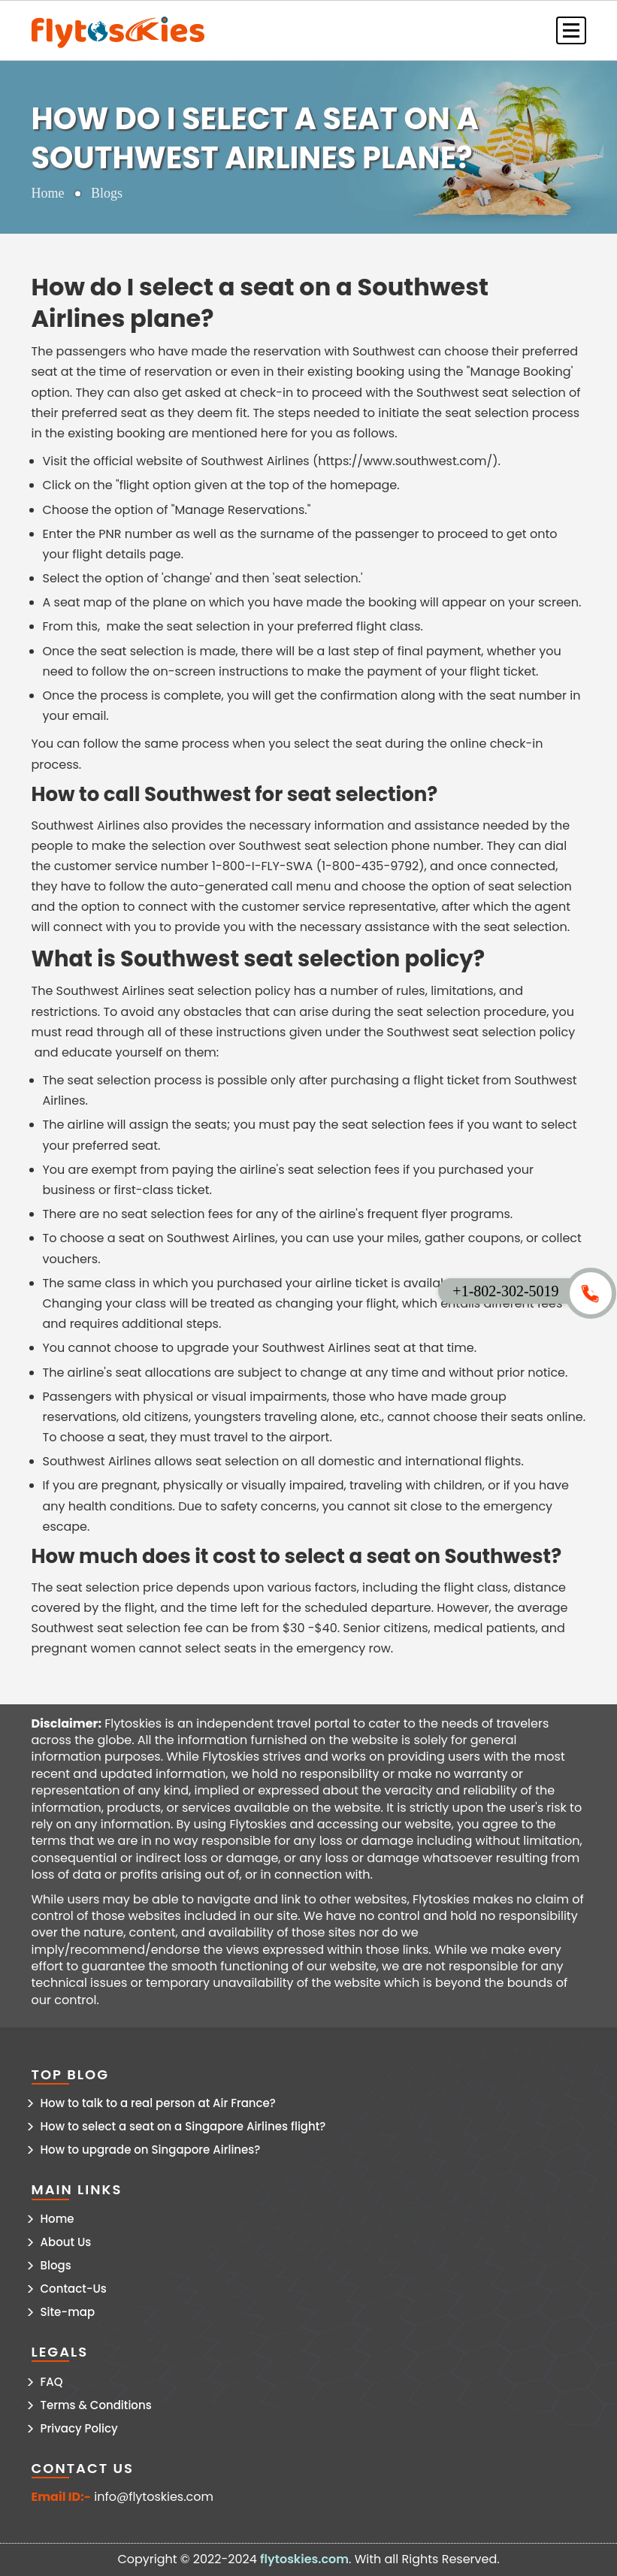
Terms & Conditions (96, 2405)
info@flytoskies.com (153, 2497)
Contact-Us (74, 2288)
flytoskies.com (304, 2559)
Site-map (68, 2312)
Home (48, 193)
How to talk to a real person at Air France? (158, 2103)
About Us (66, 2242)
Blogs (56, 2265)
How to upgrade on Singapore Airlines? (151, 2149)
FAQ (52, 2382)
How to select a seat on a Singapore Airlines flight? (183, 2126)
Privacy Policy (79, 2428)
